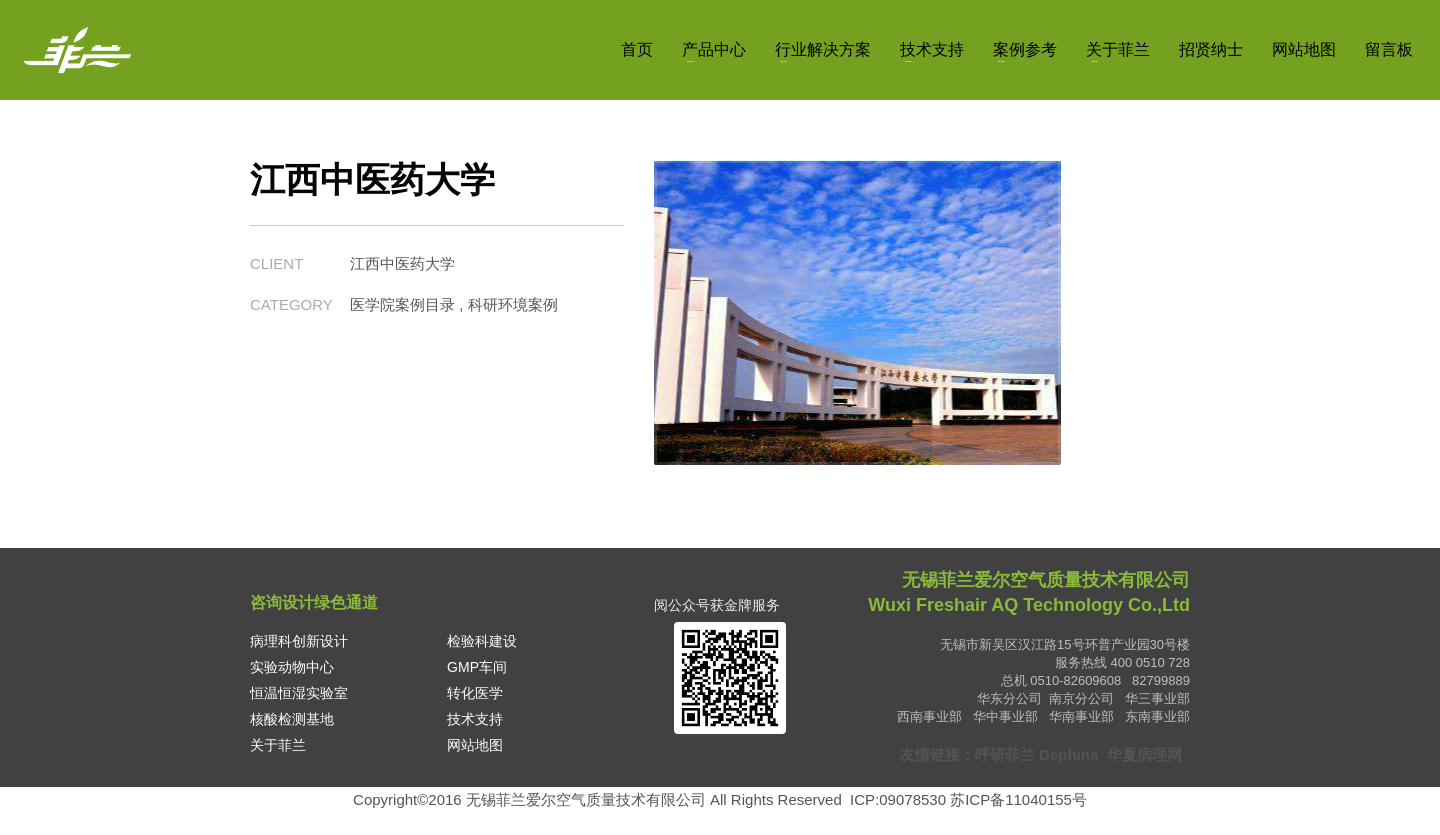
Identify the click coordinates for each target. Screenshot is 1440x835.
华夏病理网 (1146, 754)
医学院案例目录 (402, 304)
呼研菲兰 (1005, 754)
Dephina (1068, 754)
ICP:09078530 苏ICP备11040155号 (968, 799)
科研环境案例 (513, 304)
